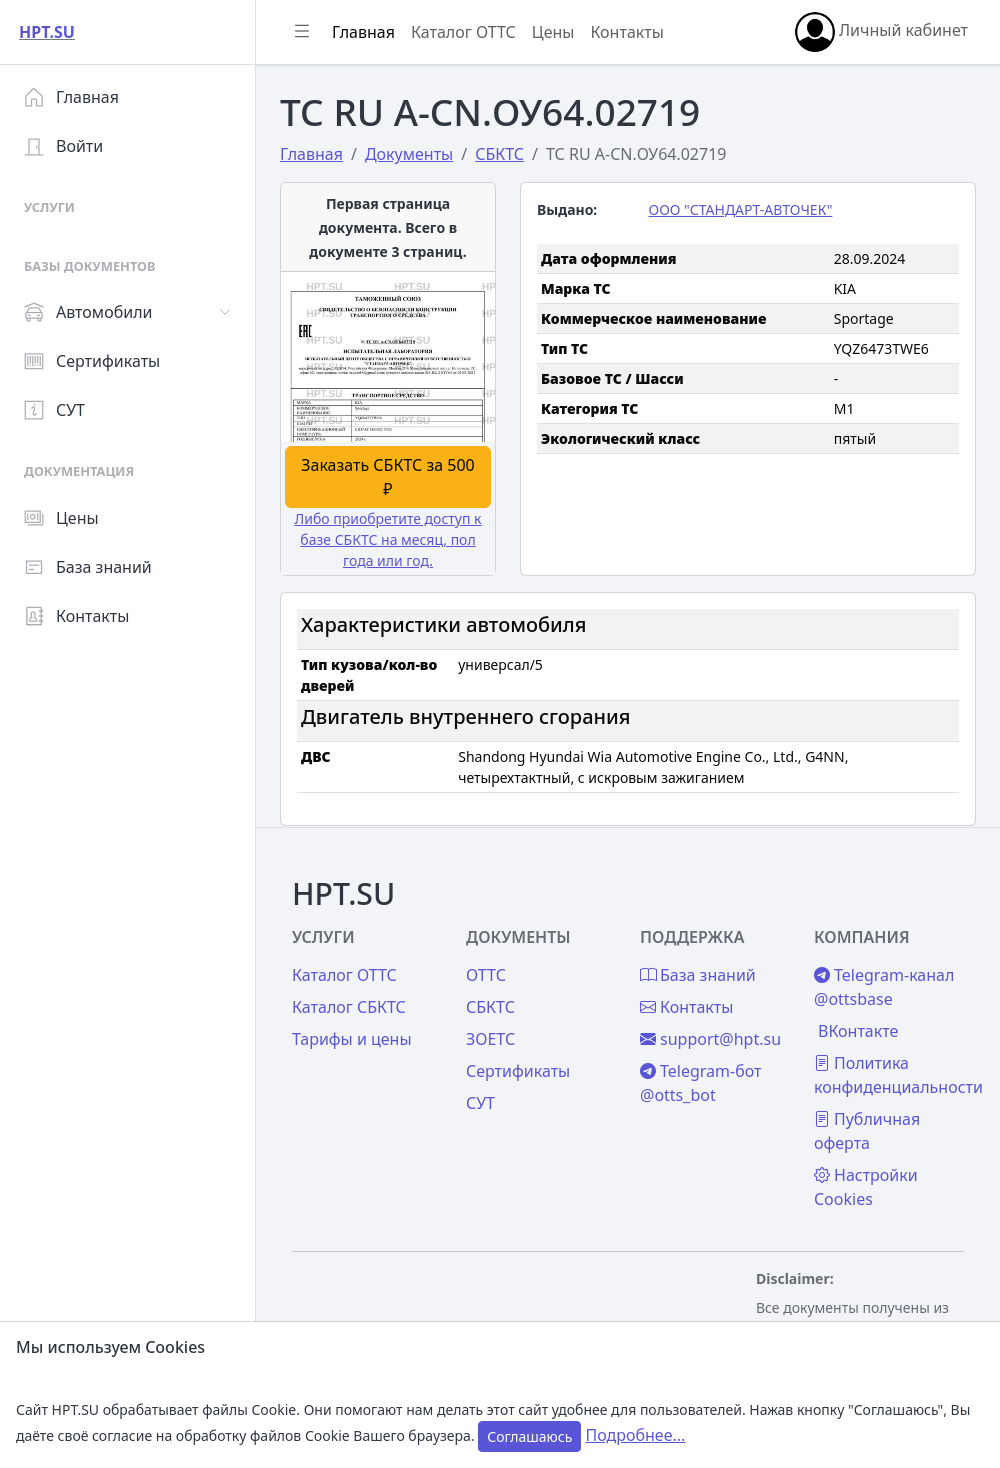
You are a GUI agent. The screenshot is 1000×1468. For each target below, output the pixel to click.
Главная (71, 97)
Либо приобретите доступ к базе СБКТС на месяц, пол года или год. (387, 539)
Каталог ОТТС (463, 32)
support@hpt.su (710, 1039)
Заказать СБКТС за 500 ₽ (387, 477)
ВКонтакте (858, 1031)
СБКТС (490, 1007)
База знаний (88, 567)
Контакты (76, 616)
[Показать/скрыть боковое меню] (302, 32)
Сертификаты (92, 361)
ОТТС (486, 975)
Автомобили (88, 312)
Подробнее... (635, 1435)
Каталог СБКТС (349, 1007)
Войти (63, 146)
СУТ (54, 410)
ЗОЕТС (490, 1039)
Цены (61, 518)
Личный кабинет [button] (881, 32)
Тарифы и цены (352, 1039)
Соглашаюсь (529, 1436)
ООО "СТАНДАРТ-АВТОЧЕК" (741, 209)
